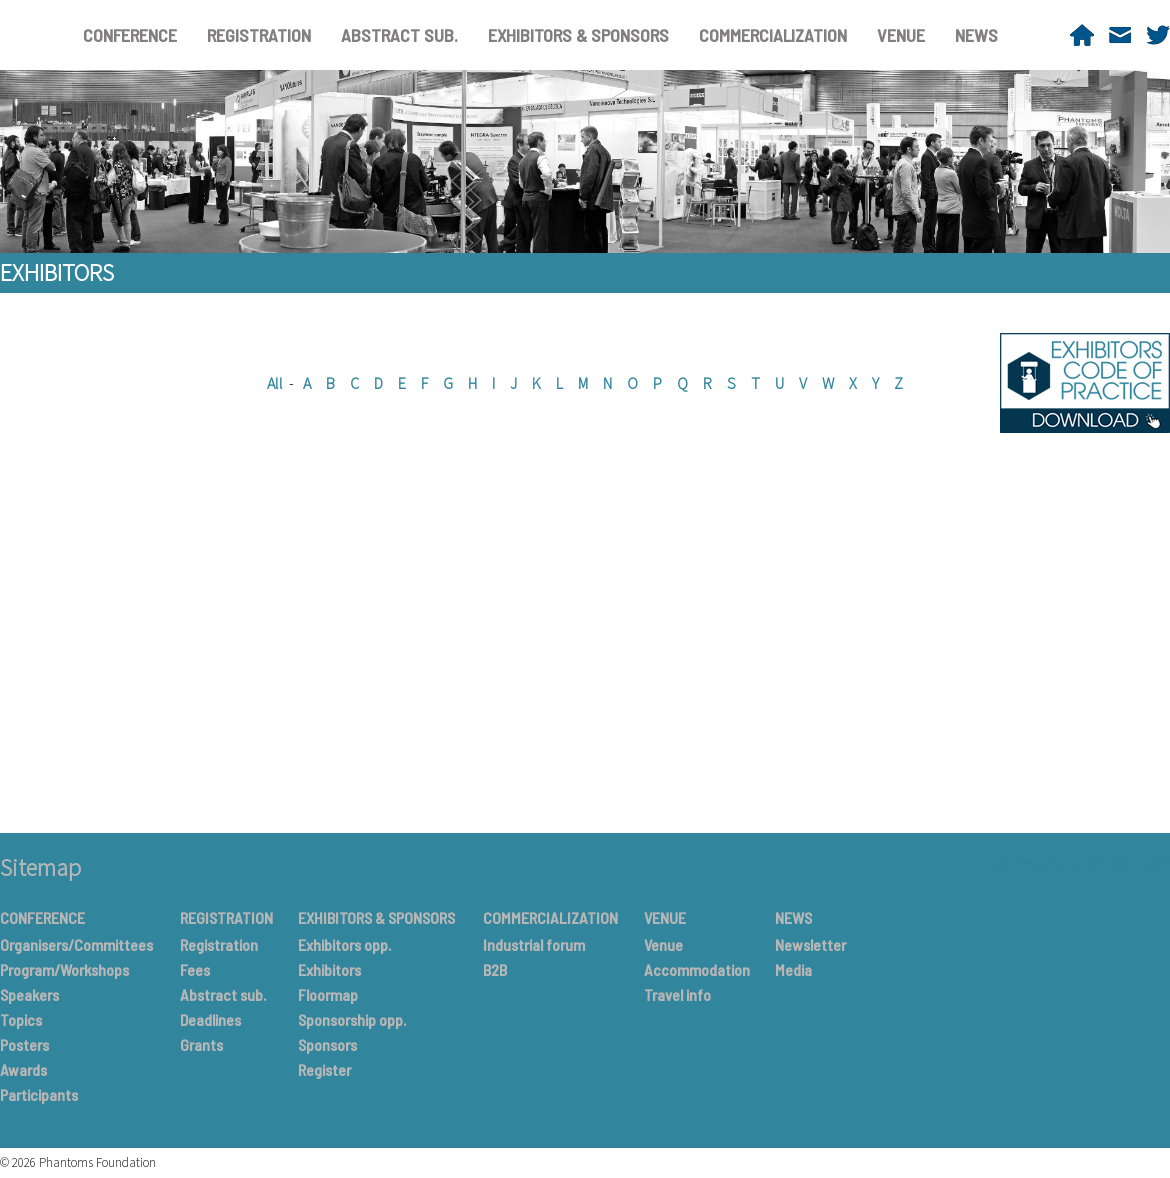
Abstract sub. (223, 994)
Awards (23, 1069)
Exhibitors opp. (344, 944)
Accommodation (697, 969)
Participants (39, 1094)
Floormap (328, 994)
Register (324, 1069)
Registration (219, 944)
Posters (24, 1044)
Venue (663, 944)
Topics (21, 1019)
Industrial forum (534, 944)
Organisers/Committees (76, 944)
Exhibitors (329, 969)
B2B (495, 969)
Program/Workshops (64, 969)
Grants (201, 1044)
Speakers (29, 994)
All (275, 383)
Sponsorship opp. (352, 1019)
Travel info (677, 994)
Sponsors (327, 1044)
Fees (195, 969)
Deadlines (210, 1019)
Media (793, 969)
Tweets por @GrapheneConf (1076, 863)
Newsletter (810, 944)
